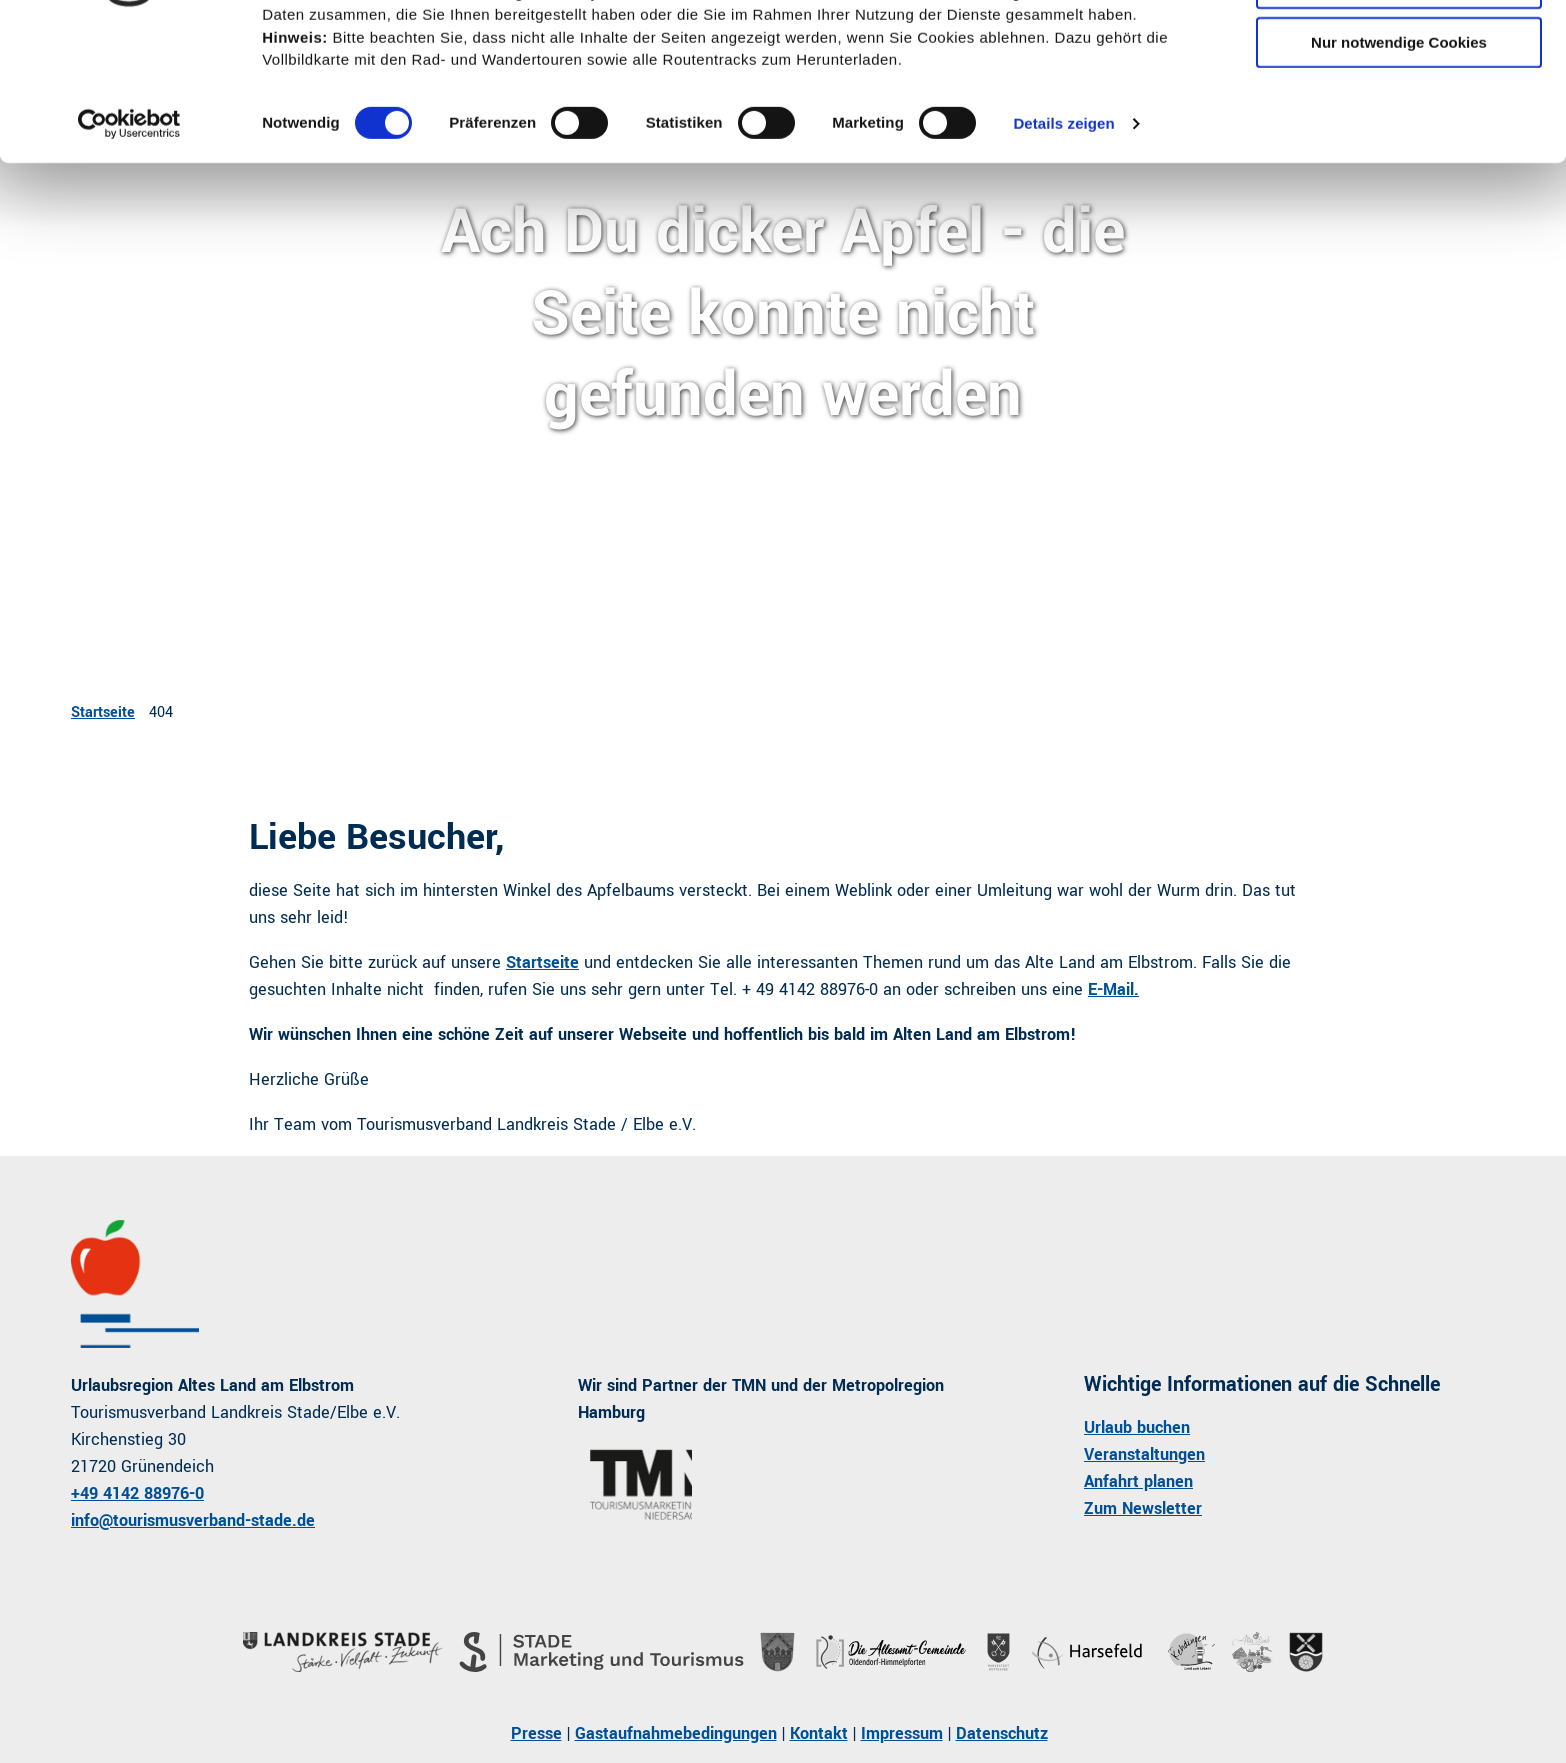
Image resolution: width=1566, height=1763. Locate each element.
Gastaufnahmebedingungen (676, 1733)
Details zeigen (1063, 248)
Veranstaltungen (1144, 1454)
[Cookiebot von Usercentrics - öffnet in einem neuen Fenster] (129, 249)
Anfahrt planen (1138, 1481)
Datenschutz (1002, 1733)
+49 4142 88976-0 (137, 1493)
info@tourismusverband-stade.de (193, 1520)
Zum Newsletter (1143, 1508)
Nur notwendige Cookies (1399, 166)
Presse (536, 1733)
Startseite (103, 712)
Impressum (902, 1733)
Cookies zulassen (1399, 49)
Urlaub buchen (1137, 1427)
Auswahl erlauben (1399, 108)
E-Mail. (1113, 989)
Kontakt (819, 1733)
